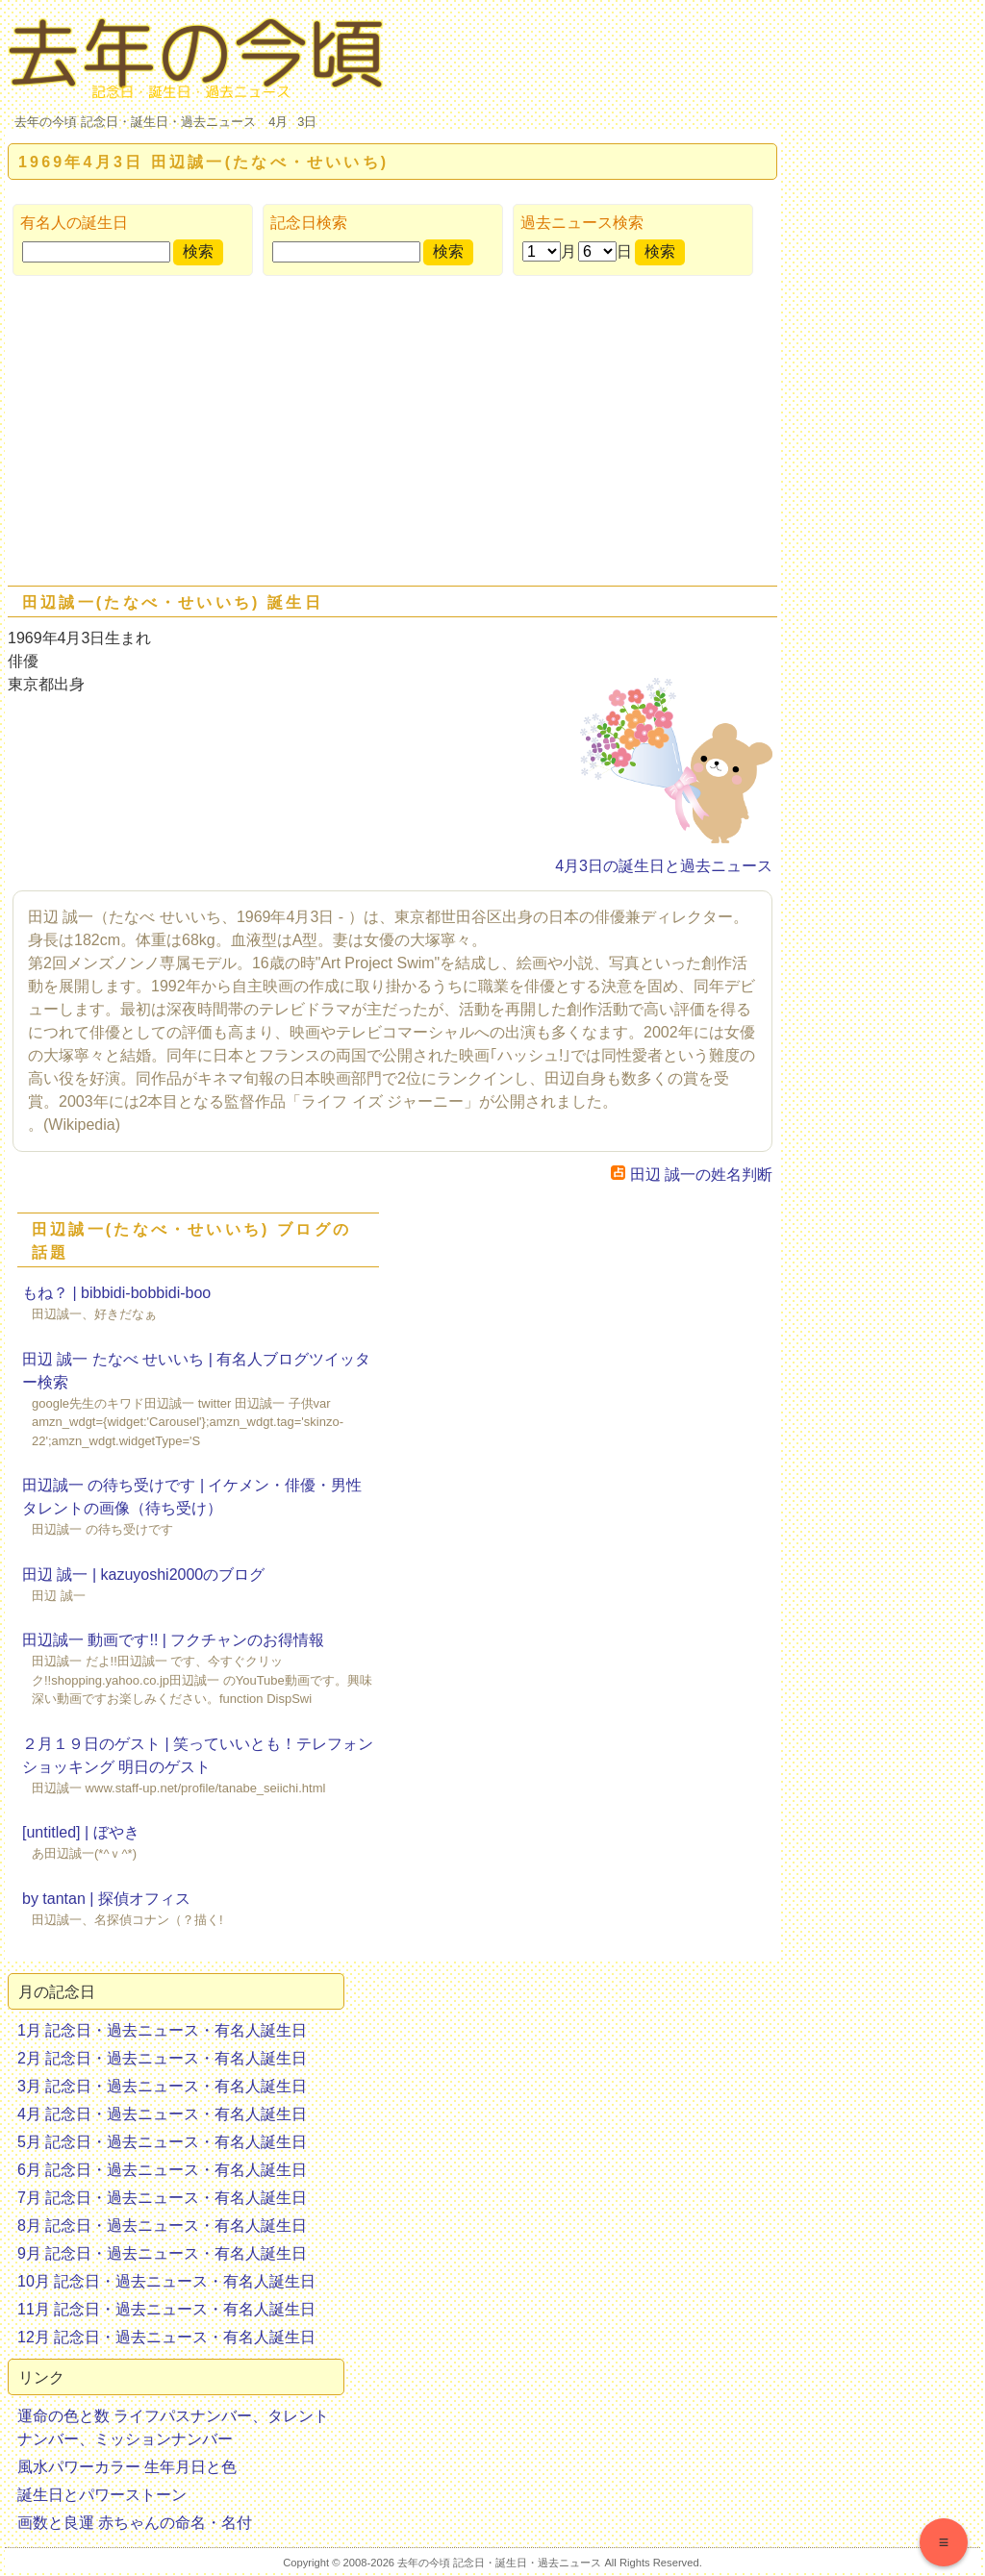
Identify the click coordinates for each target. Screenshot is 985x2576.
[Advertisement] (392, 434)
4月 (278, 121)
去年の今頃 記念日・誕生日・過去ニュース (135, 121)
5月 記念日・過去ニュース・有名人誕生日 (162, 2142)
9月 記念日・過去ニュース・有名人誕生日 (162, 2253)
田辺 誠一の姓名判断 (691, 1174)
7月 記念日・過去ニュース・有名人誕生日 (162, 2197)
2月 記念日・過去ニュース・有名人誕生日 (162, 2058)
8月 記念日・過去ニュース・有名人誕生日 (162, 2225)
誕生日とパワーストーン (102, 2495)
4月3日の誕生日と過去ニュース (663, 866)
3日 (306, 121)
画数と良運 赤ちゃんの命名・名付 (134, 2522)
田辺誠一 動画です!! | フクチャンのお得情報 (173, 1640)
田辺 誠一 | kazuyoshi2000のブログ (143, 1574)
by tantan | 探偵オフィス (106, 1898)
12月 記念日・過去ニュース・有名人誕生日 (166, 2337)
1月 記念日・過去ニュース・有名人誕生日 (162, 2030)
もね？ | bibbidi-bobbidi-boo (116, 1293)
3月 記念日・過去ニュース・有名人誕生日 (162, 2086)
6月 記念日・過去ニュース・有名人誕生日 (162, 2170)
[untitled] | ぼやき (80, 1832)
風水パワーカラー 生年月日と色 (127, 2467)
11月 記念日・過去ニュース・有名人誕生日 (166, 2309)
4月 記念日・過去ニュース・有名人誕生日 (162, 2114)
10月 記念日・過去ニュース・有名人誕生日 (166, 2281)
